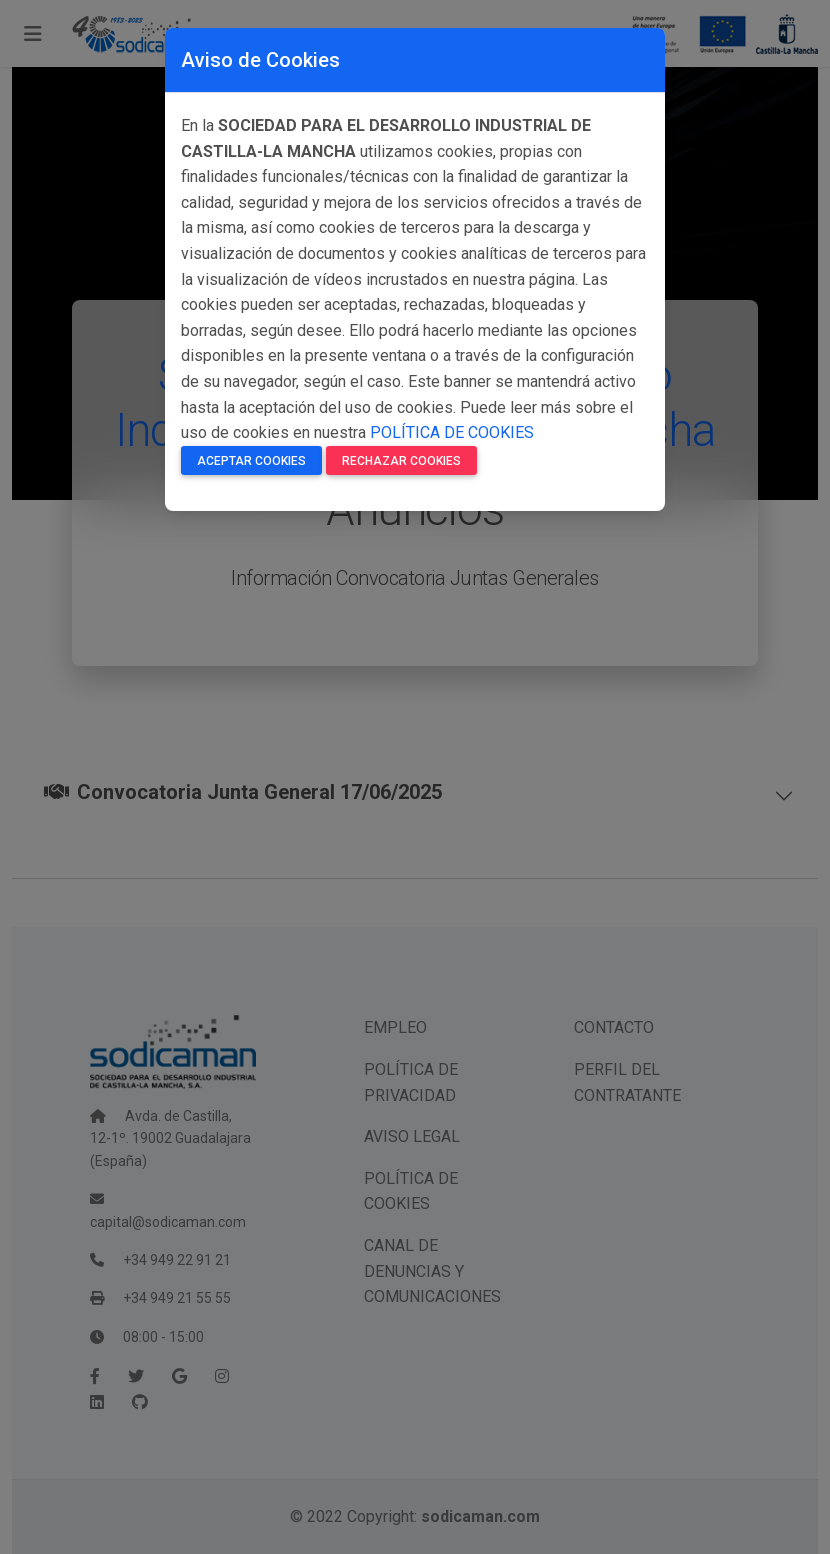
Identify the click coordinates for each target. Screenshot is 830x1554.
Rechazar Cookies (401, 461)
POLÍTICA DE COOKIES (452, 432)
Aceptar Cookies (251, 461)
